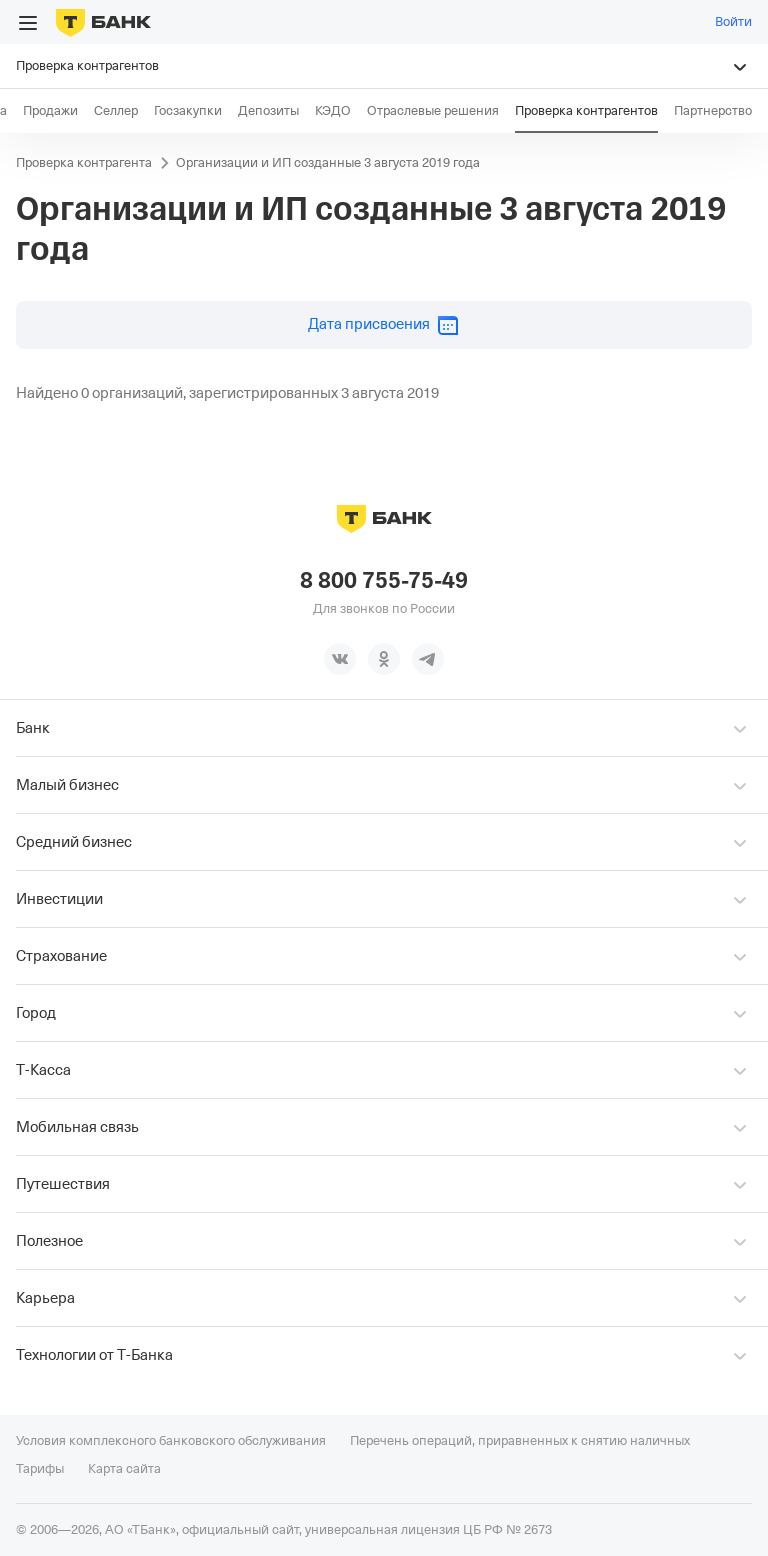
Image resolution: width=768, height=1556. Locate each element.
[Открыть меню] (28, 23)
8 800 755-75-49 (384, 581)
